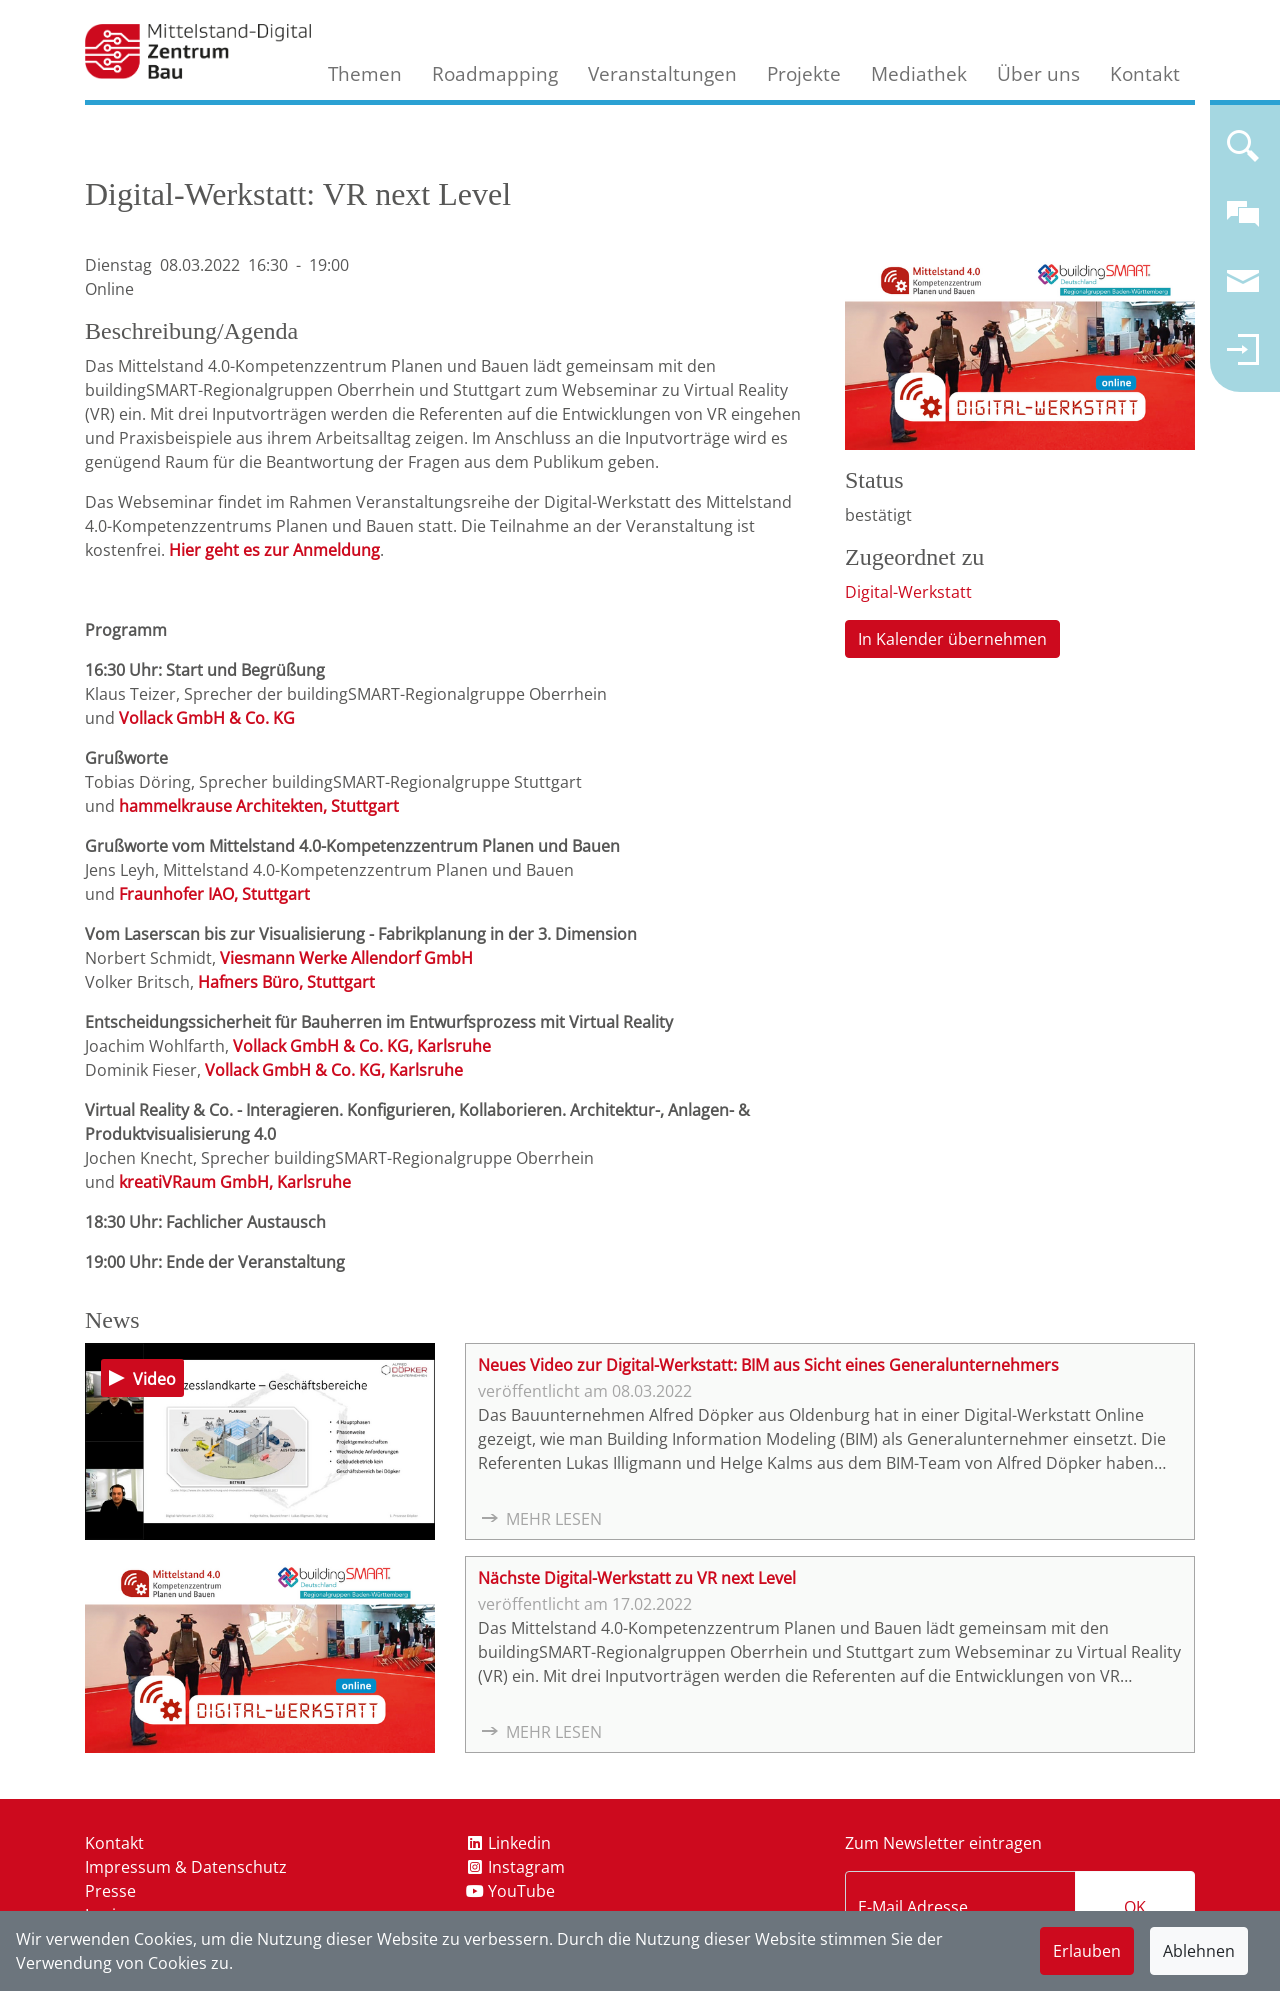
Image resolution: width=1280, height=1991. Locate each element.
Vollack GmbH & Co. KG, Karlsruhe (362, 1046)
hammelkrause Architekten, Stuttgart (259, 806)
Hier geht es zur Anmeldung (274, 550)
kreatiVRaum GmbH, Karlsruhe (235, 1182)
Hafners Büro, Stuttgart (286, 982)
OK (1135, 1907)
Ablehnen (1199, 1951)
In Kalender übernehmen (952, 639)
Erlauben (1087, 1951)
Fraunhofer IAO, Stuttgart (214, 894)
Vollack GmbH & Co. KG (207, 718)
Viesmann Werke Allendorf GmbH (346, 958)
